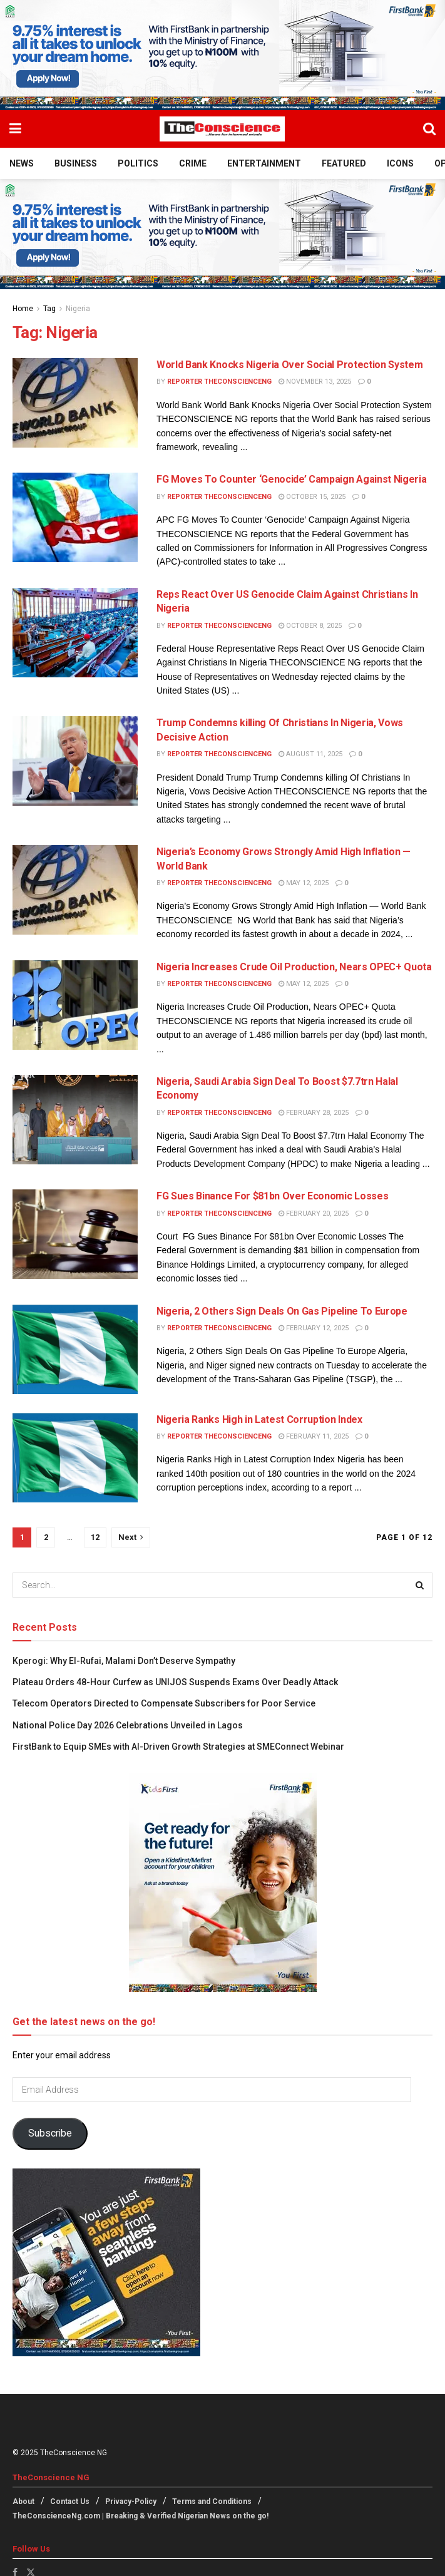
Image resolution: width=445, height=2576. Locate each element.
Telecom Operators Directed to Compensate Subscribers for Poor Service (164, 1703)
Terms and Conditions (212, 2501)
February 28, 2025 (314, 1113)
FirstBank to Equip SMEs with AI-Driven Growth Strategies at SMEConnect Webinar (178, 1747)
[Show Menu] (15, 129)
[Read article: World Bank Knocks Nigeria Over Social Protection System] (75, 403)
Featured (344, 163)
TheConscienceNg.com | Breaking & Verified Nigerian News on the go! (141, 2516)
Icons (400, 163)
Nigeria (78, 308)
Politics (138, 163)
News (21, 163)
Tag (49, 308)
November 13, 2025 (315, 381)
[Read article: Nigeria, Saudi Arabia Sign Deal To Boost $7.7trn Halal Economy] (75, 1119)
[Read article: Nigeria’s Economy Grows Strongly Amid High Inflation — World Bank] (75, 890)
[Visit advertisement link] (222, 55)
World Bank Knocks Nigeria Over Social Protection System (289, 365)
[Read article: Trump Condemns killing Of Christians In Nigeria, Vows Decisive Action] (75, 761)
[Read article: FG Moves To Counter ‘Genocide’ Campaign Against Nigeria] (75, 517)
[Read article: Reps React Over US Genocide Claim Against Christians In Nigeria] (75, 632)
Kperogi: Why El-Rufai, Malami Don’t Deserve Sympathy (125, 1661)
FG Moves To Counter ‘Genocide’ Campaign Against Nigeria (291, 479)
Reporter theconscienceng (219, 381)
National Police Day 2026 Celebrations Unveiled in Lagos (129, 1725)
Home (23, 308)
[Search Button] (429, 129)
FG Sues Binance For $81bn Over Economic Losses (272, 1196)
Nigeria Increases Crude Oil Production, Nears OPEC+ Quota (294, 967)
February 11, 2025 (314, 1436)
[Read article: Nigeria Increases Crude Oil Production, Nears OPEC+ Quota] (75, 1005)
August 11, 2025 (310, 754)
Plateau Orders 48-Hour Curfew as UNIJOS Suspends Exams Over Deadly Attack (175, 1682)
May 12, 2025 (304, 883)
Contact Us (70, 2501)
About (23, 2501)
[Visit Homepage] (222, 128)
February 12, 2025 (314, 1328)
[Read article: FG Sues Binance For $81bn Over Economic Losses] (75, 1234)
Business (75, 163)
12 (95, 1537)
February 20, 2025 (314, 1213)
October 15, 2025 (312, 497)
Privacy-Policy (130, 2501)
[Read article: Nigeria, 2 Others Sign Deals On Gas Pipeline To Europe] (75, 1349)
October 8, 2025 (310, 626)
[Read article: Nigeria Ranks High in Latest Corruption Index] (75, 1457)
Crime (193, 163)
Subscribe (50, 2133)
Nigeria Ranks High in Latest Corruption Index (259, 1419)
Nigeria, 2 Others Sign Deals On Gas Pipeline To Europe (281, 1311)
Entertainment (264, 163)
